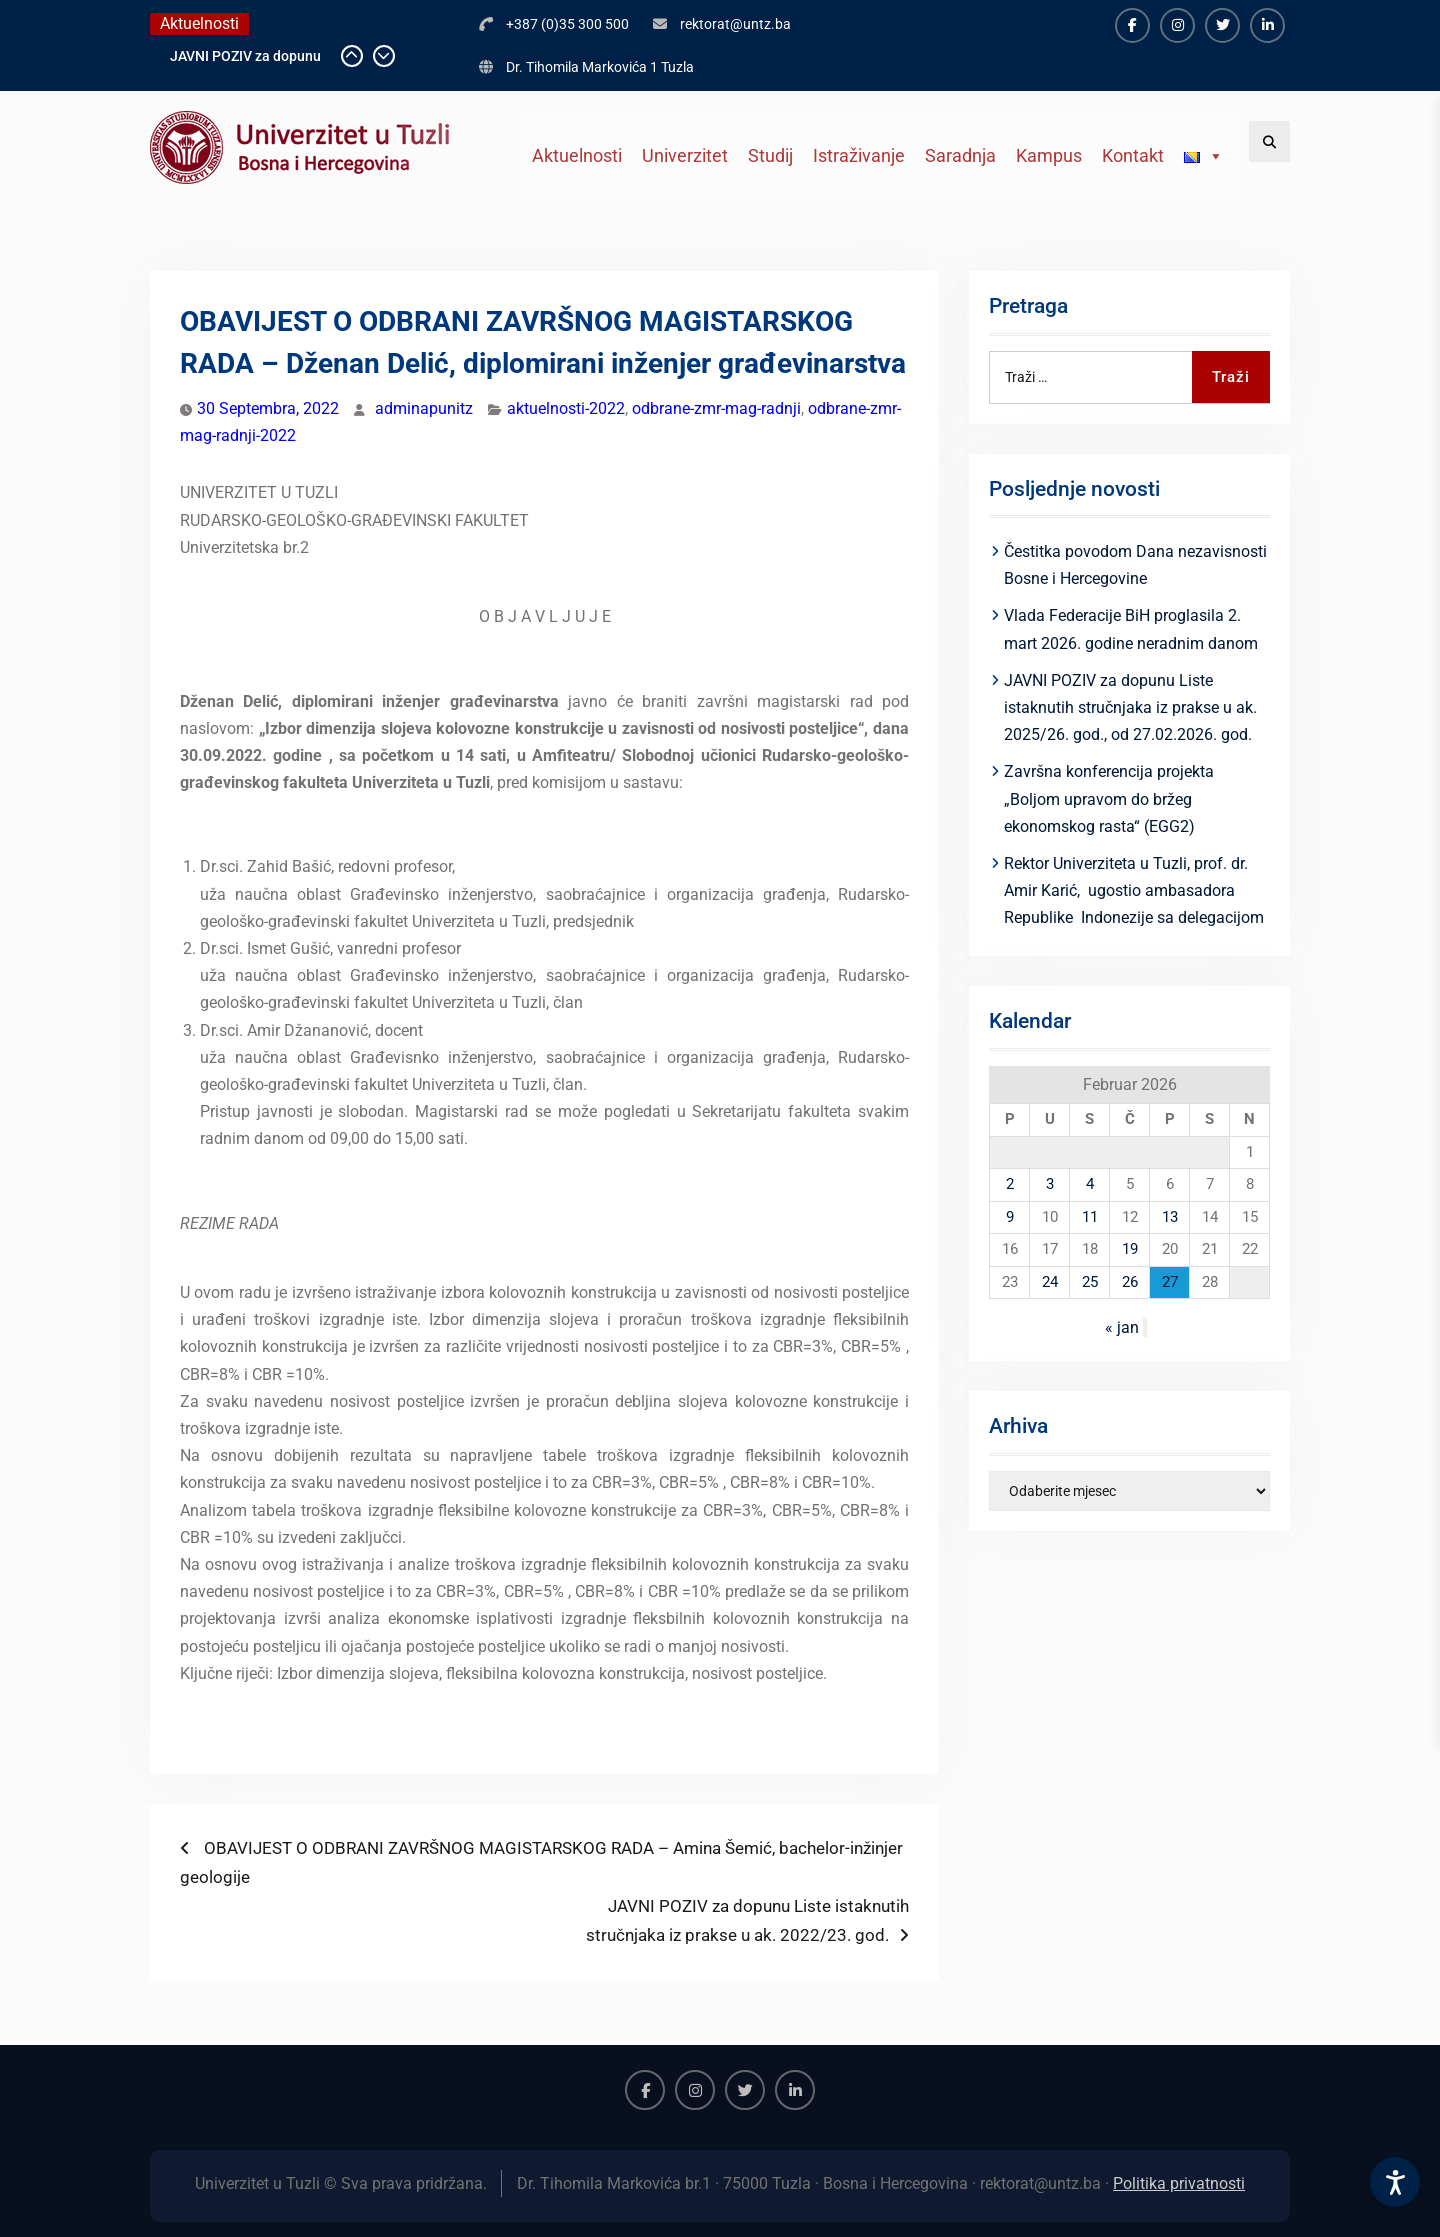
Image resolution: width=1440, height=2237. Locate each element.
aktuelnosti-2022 (566, 408)
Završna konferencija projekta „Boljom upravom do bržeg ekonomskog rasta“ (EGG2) (1109, 798)
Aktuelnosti (577, 155)
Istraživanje (859, 155)
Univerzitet (685, 155)
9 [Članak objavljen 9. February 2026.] (1010, 1217)
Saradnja (960, 155)
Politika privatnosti (1179, 2183)
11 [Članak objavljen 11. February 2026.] (1090, 1217)
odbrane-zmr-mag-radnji (716, 408)
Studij (770, 155)
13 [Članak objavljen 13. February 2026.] (1170, 1217)
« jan (1122, 1327)
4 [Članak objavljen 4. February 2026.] (1090, 1184)
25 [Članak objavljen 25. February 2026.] (1090, 1282)
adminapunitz (424, 408)
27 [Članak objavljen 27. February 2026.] (1170, 1282)
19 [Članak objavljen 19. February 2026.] (1130, 1249)
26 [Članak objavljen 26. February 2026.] (1130, 1282)
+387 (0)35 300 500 (567, 24)
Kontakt (1133, 155)
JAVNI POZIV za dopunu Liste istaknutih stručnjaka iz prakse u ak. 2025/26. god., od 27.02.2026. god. (1130, 707)
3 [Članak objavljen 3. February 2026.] (1050, 1184)
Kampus (1049, 155)
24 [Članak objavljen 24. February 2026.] (1050, 1282)
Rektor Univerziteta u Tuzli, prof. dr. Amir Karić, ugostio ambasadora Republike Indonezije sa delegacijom (1134, 890)
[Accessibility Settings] (1395, 2182)
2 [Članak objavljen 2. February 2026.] (1010, 1184)
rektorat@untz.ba (735, 24)
